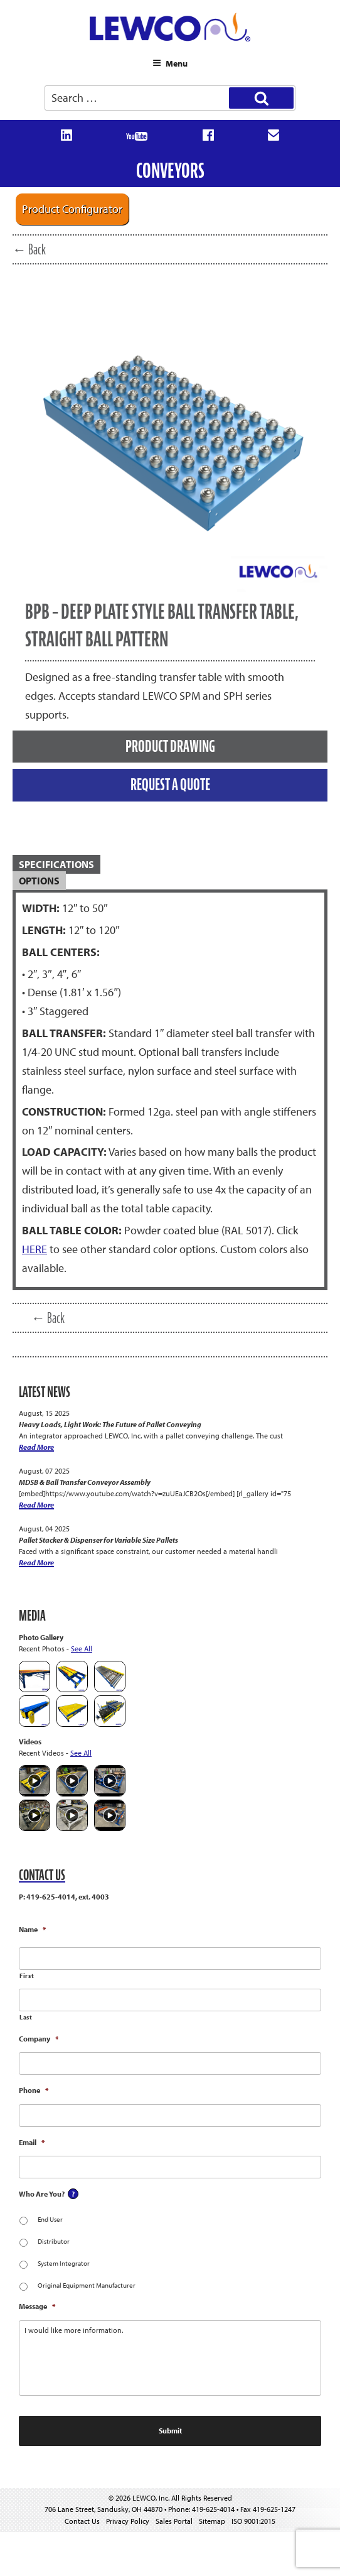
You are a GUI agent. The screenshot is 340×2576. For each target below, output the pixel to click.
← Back (29, 249)
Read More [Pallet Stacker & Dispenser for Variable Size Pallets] (36, 1562)
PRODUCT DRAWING (170, 746)
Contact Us (82, 2521)
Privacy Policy (127, 2521)
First (26, 1976)
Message (37, 2306)
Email (32, 2142)
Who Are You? (42, 2193)
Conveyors (170, 170)
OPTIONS (39, 880)
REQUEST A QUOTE (170, 784)
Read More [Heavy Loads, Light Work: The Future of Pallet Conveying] (36, 1447)
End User (50, 2219)
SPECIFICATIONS (56, 864)
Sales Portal (174, 2521)
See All (81, 1648)
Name (32, 1929)
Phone (33, 2090)
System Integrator (64, 2263)
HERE (34, 1249)
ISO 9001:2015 (253, 2521)
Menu (170, 63)
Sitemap (212, 2521)
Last (26, 2017)
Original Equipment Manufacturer (86, 2285)
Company (38, 2038)
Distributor (54, 2241)
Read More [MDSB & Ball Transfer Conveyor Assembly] (36, 1504)
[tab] (170, 864)
